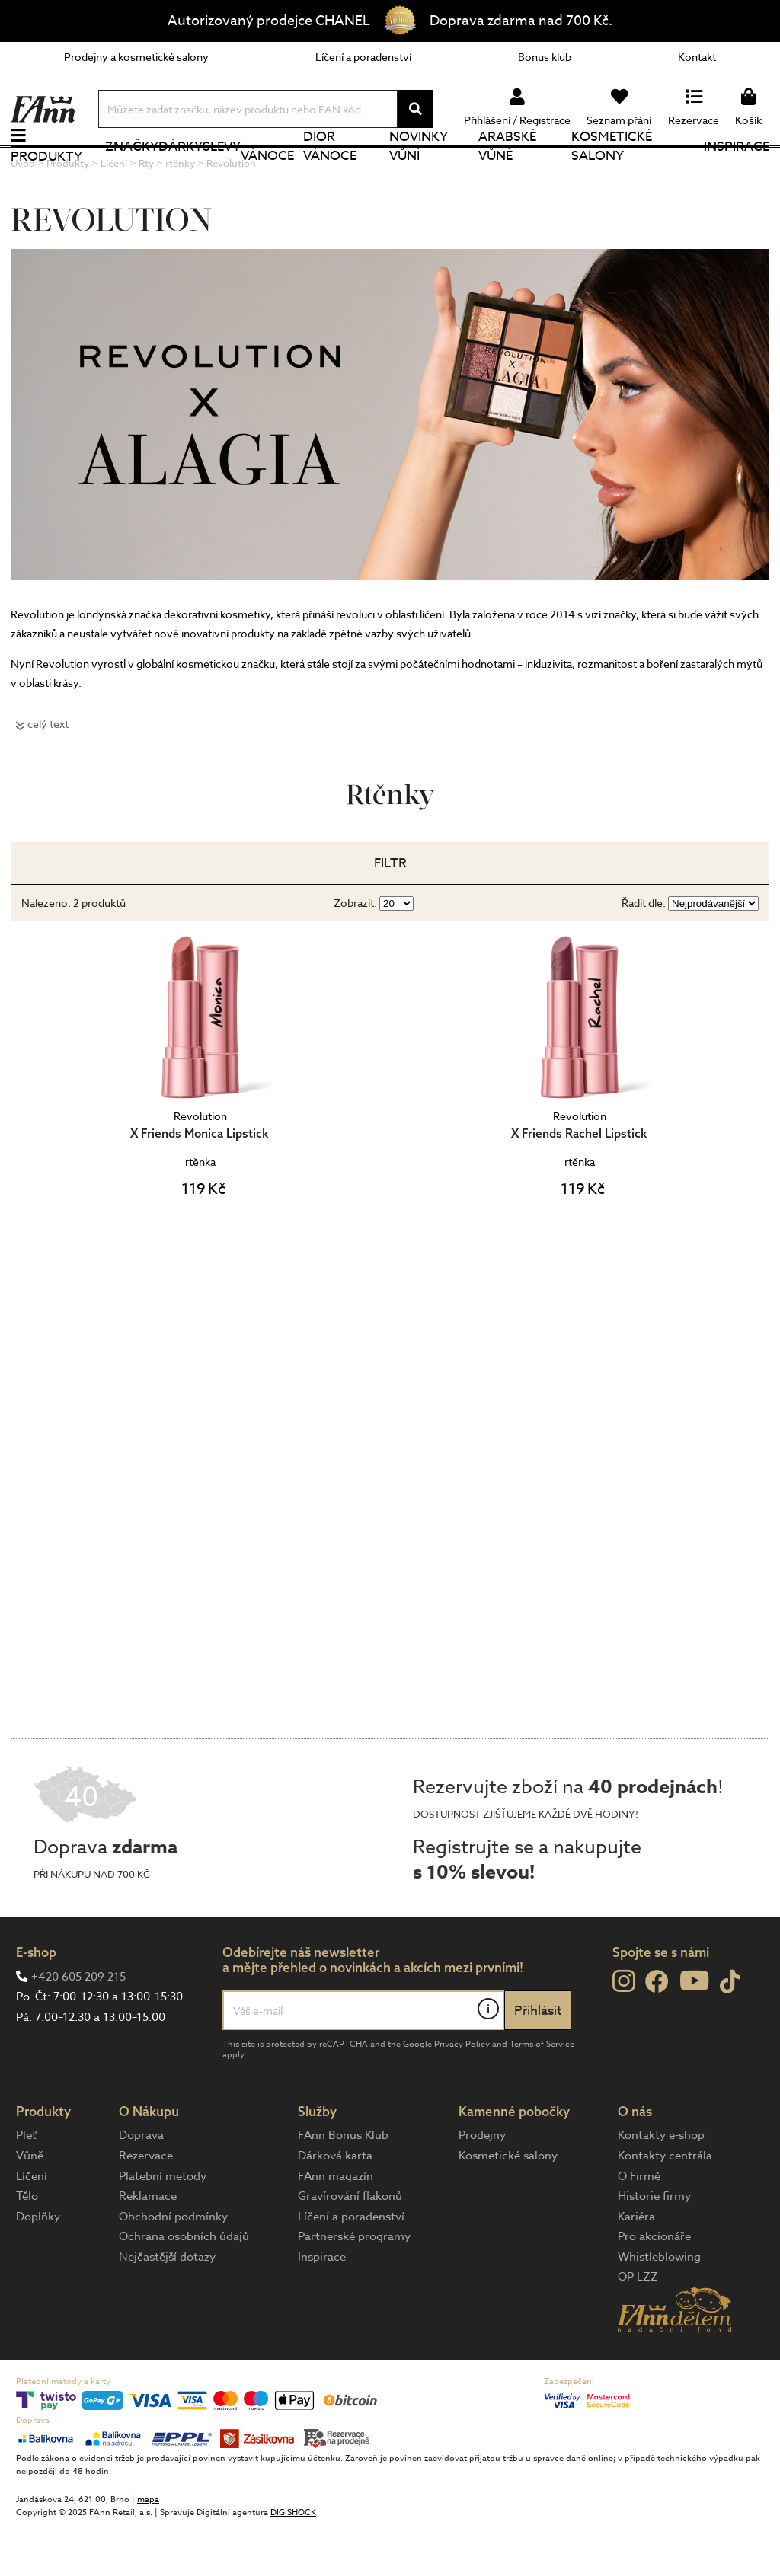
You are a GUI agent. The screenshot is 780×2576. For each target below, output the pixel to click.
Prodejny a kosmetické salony (136, 56)
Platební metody (162, 2225)
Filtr (390, 912)
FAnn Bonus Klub (343, 2184)
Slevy (222, 170)
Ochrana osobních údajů (184, 2286)
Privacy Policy (462, 2092)
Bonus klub (544, 56)
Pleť (26, 2184)
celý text (48, 773)
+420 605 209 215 (78, 2025)
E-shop (36, 2001)
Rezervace (146, 2205)
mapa (148, 2548)
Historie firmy (654, 2245)
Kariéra (636, 2265)
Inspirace (736, 170)
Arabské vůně (507, 171)
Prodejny (482, 2184)
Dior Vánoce (329, 171)
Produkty (46, 180)
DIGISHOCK (293, 2561)
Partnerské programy (354, 2286)
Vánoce (267, 171)
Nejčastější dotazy (167, 2306)
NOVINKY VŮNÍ (418, 171)
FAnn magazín (335, 2225)
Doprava (141, 2184)
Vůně (29, 2205)
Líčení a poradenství (363, 56)
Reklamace (148, 2245)
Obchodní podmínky (173, 2265)
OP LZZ (638, 2326)
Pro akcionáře (654, 2286)
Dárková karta (335, 2205)
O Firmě (639, 2225)
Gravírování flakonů (350, 2245)
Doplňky (38, 2265)
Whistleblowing (659, 2306)
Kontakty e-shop (661, 2184)
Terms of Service (542, 2092)
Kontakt (697, 56)
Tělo (27, 2245)
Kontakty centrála (665, 2205)
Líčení (31, 2225)
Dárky (180, 170)
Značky (131, 170)
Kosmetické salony (611, 171)
